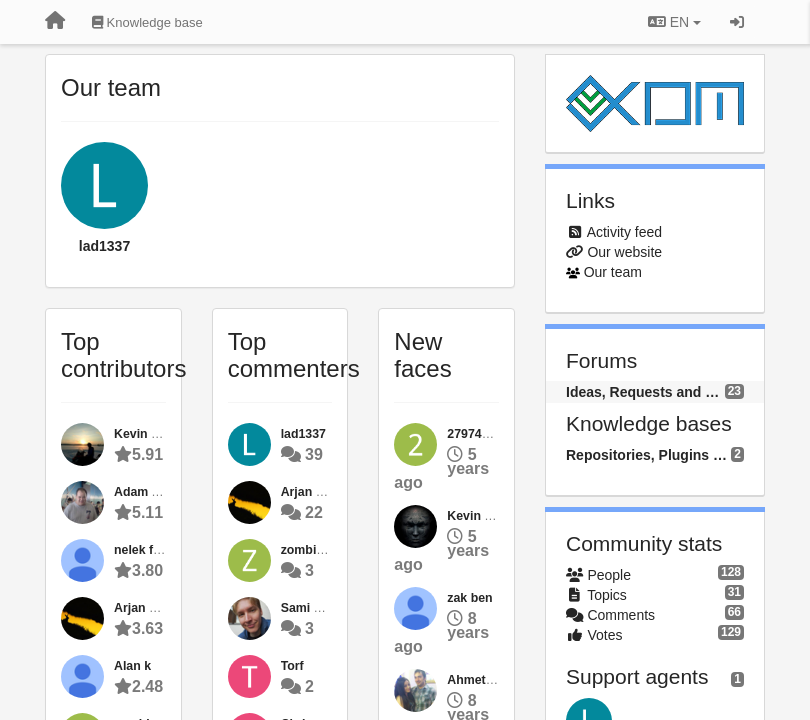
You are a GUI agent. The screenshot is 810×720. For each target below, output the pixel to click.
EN (674, 22)
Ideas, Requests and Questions (645, 392)
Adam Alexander (162, 492)
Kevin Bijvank (487, 516)
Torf (292, 666)
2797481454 (481, 434)
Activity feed (624, 232)
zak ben (469, 598)
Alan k (132, 666)
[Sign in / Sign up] (737, 22)
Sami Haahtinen (327, 608)
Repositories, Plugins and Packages (648, 455)
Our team (613, 272)
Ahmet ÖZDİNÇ (491, 680)
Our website (624, 252)
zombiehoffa (317, 550)
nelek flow (144, 550)
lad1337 (104, 246)
